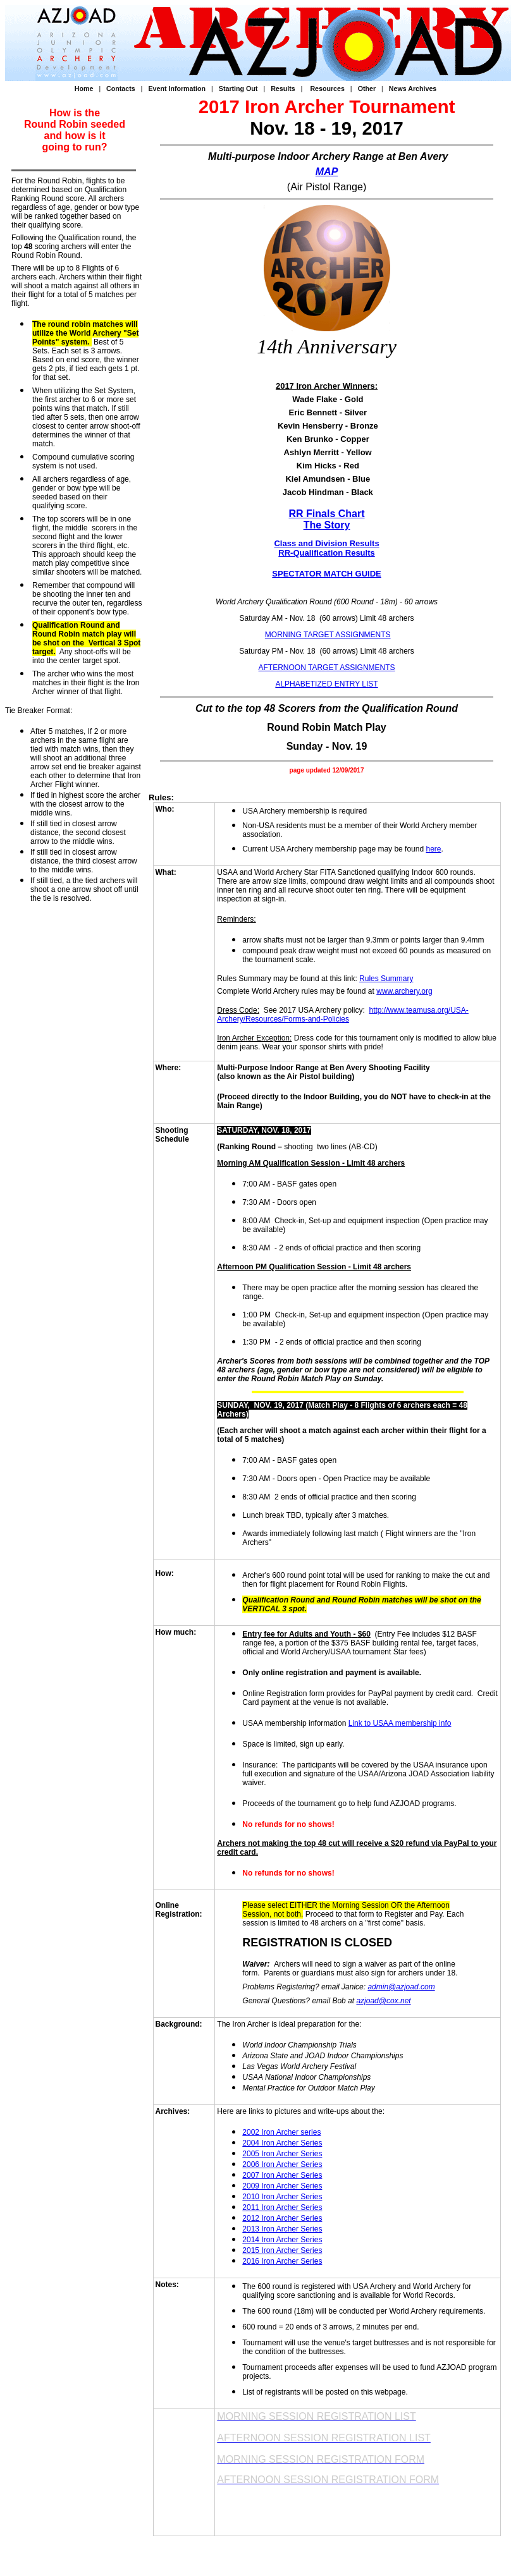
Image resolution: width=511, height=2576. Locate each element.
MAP (327, 171)
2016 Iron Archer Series (282, 2261)
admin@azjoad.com (400, 1986)
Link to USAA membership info (400, 1723)
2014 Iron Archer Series (282, 2239)
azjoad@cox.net (383, 2000)
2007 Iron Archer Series (282, 2175)
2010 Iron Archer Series (282, 2196)
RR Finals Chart (327, 513)
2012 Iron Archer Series (282, 2218)
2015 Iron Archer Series (282, 2250)
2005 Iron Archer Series (282, 2153)
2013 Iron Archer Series (282, 2229)
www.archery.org (404, 991)
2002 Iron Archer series (281, 2132)
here (433, 849)
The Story (327, 525)
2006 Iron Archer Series (282, 2164)
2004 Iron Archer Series (282, 2143)
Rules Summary (386, 978)
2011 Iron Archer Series (282, 2207)
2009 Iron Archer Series (282, 2186)
